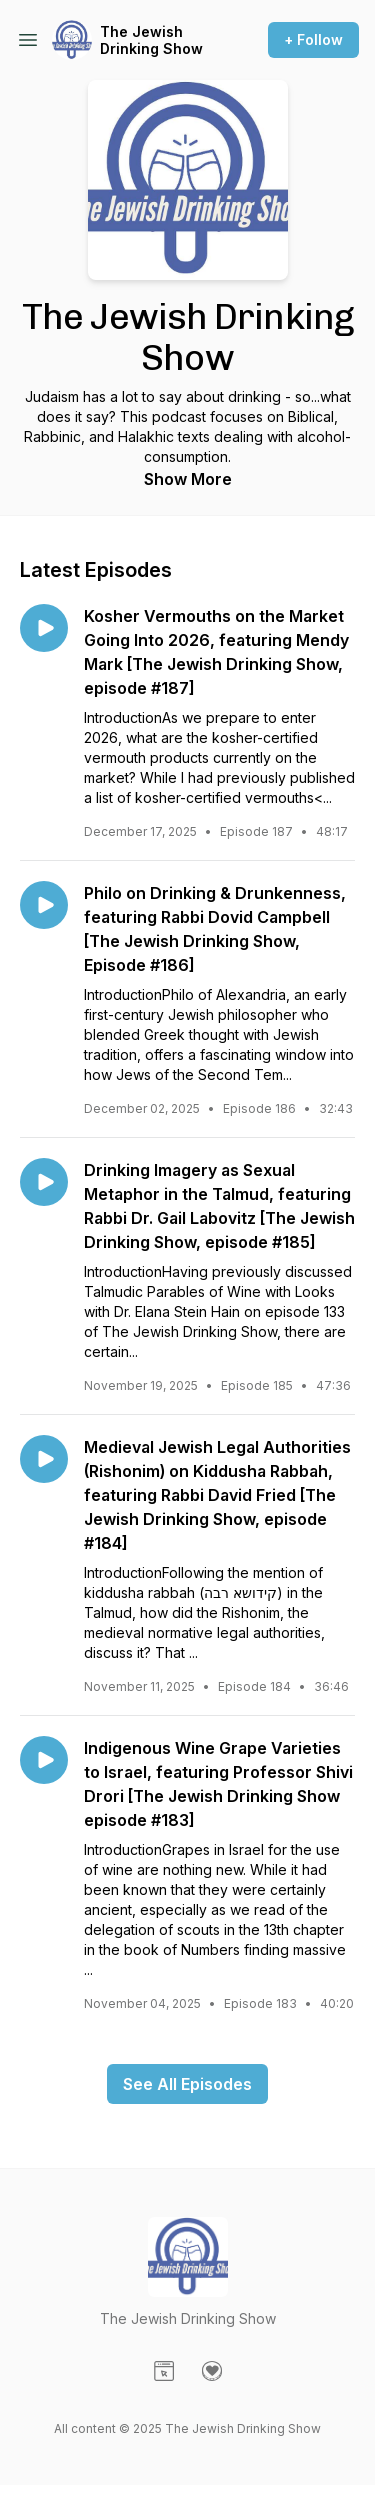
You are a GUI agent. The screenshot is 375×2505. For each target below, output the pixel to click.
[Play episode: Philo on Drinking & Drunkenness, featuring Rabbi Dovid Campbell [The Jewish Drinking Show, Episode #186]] (44, 905)
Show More (188, 479)
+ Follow (313, 39)
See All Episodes (187, 2084)
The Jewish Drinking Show (151, 40)
